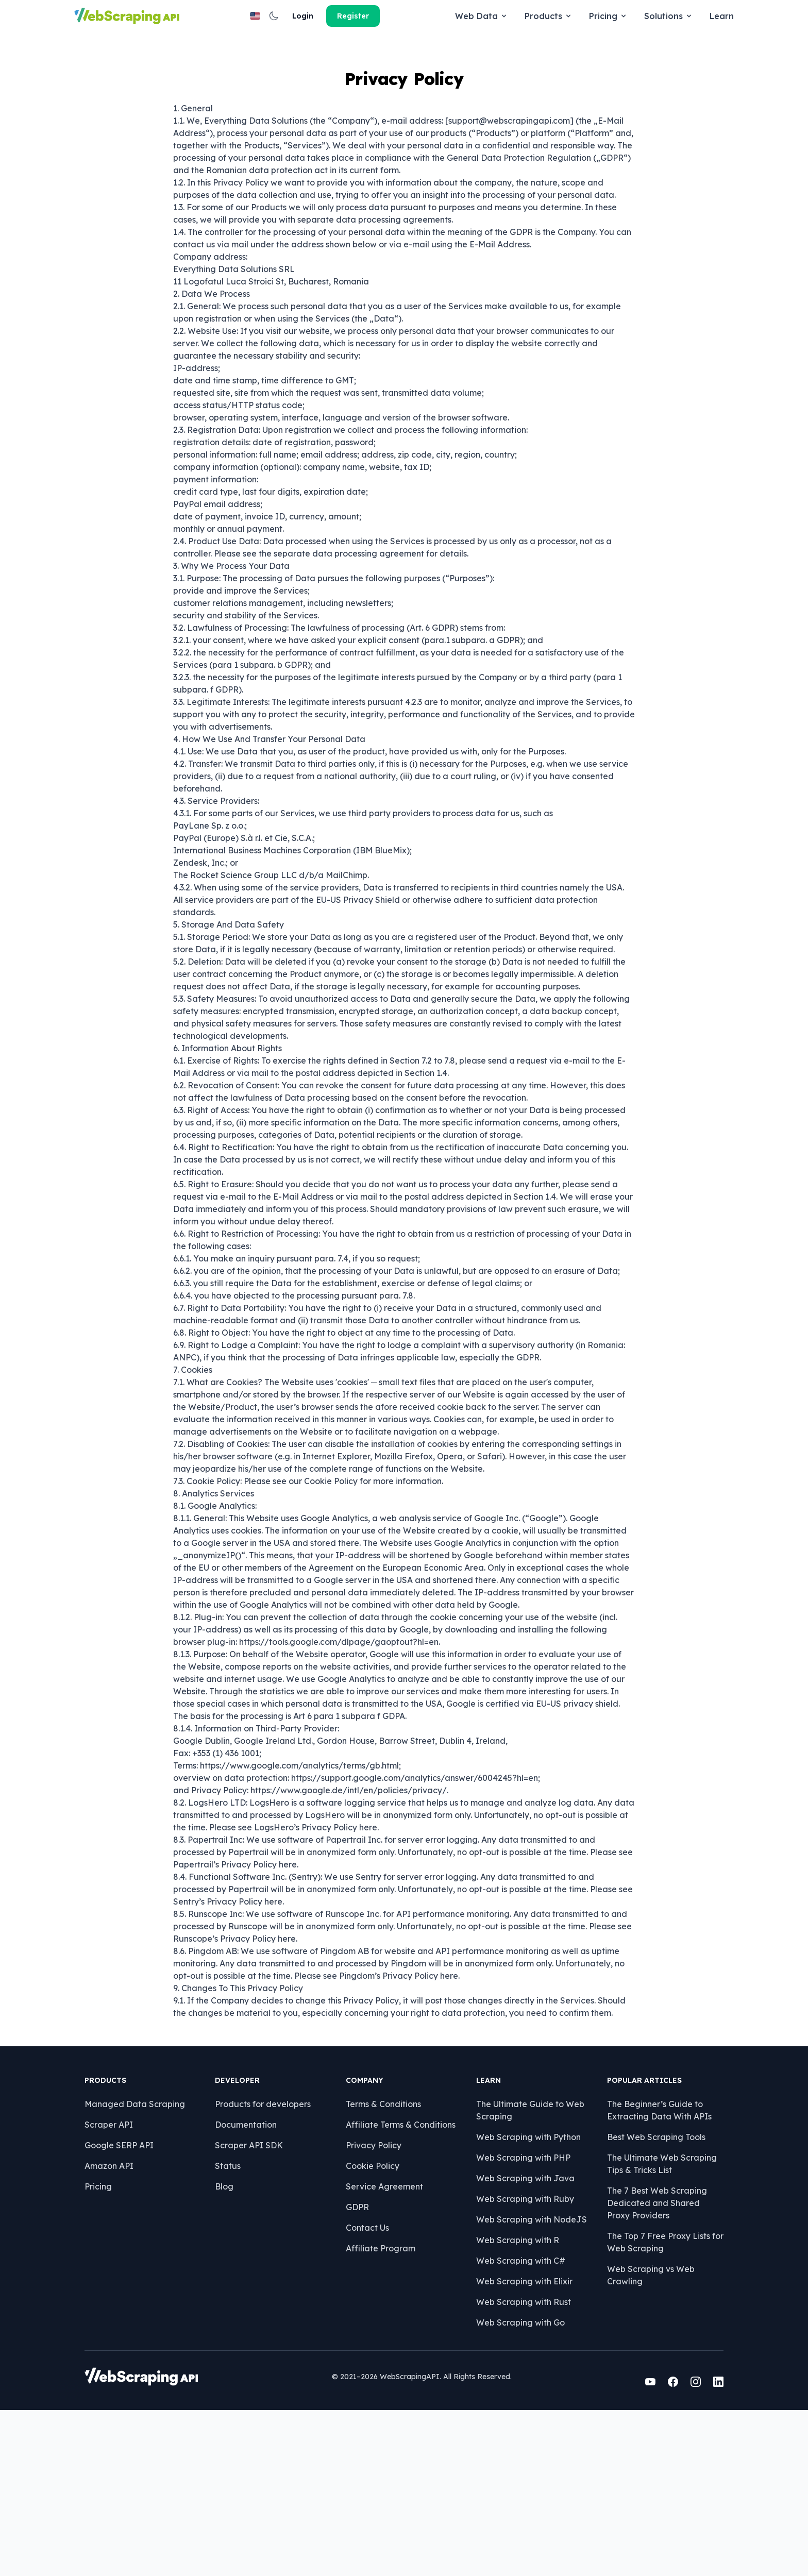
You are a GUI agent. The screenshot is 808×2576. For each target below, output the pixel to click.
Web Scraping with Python (518, 2296)
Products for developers (266, 2263)
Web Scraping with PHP (513, 2317)
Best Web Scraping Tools (639, 2296)
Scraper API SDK (252, 2304)
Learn (515, 16)
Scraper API (119, 2284)
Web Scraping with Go (510, 2482)
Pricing (401, 16)
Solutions (461, 16)
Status (231, 2325)
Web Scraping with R (507, 2399)
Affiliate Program (377, 2407)
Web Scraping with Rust (513, 2461)
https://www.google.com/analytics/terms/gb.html (299, 1836)
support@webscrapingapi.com (509, 192)
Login (650, 16)
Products (342, 16)
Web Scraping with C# (510, 2420)
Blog (227, 2346)
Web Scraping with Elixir (514, 2440)
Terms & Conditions (379, 2263)
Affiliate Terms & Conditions (397, 2284)
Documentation (249, 2284)
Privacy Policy (370, 2304)
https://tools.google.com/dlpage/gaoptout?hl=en (339, 1713)
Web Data (274, 16)
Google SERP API (129, 2304)
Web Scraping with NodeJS (521, 2378)
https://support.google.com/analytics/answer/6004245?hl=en (414, 1849)
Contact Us (363, 2387)
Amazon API (119, 2325)
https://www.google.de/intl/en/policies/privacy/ (348, 1861)
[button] (620, 16)
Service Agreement (380, 2346)
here (368, 1898)
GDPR (353, 2366)
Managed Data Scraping (145, 2263)
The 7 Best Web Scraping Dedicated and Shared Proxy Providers (648, 2362)
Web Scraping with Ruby (515, 2358)
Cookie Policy (331, 1552)
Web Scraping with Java (515, 2337)
